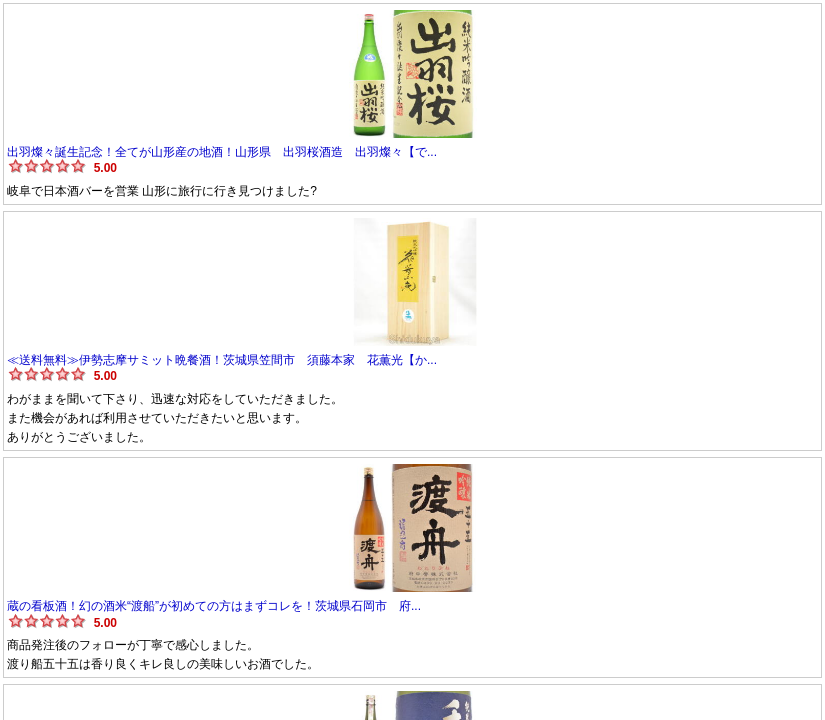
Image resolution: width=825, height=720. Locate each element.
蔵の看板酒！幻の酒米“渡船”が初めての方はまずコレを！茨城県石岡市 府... (214, 606)
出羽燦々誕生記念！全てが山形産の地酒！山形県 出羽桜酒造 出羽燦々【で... (222, 152)
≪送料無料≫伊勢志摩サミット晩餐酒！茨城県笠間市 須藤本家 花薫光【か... (222, 360)
